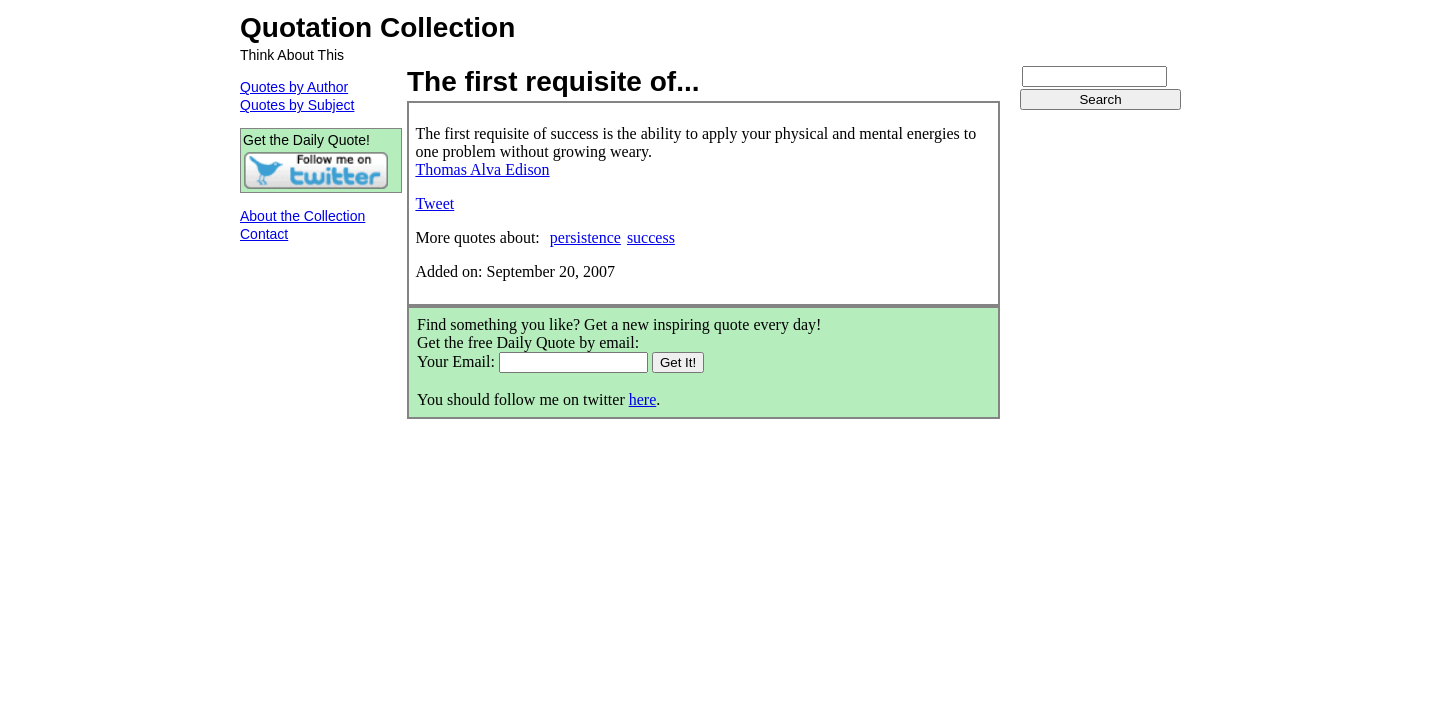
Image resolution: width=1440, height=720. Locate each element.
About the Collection (302, 216)
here (643, 399)
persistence (585, 237)
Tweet (434, 203)
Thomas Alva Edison (482, 169)
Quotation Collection (377, 27)
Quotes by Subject (297, 105)
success (651, 237)
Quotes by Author (294, 87)
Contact (264, 234)
